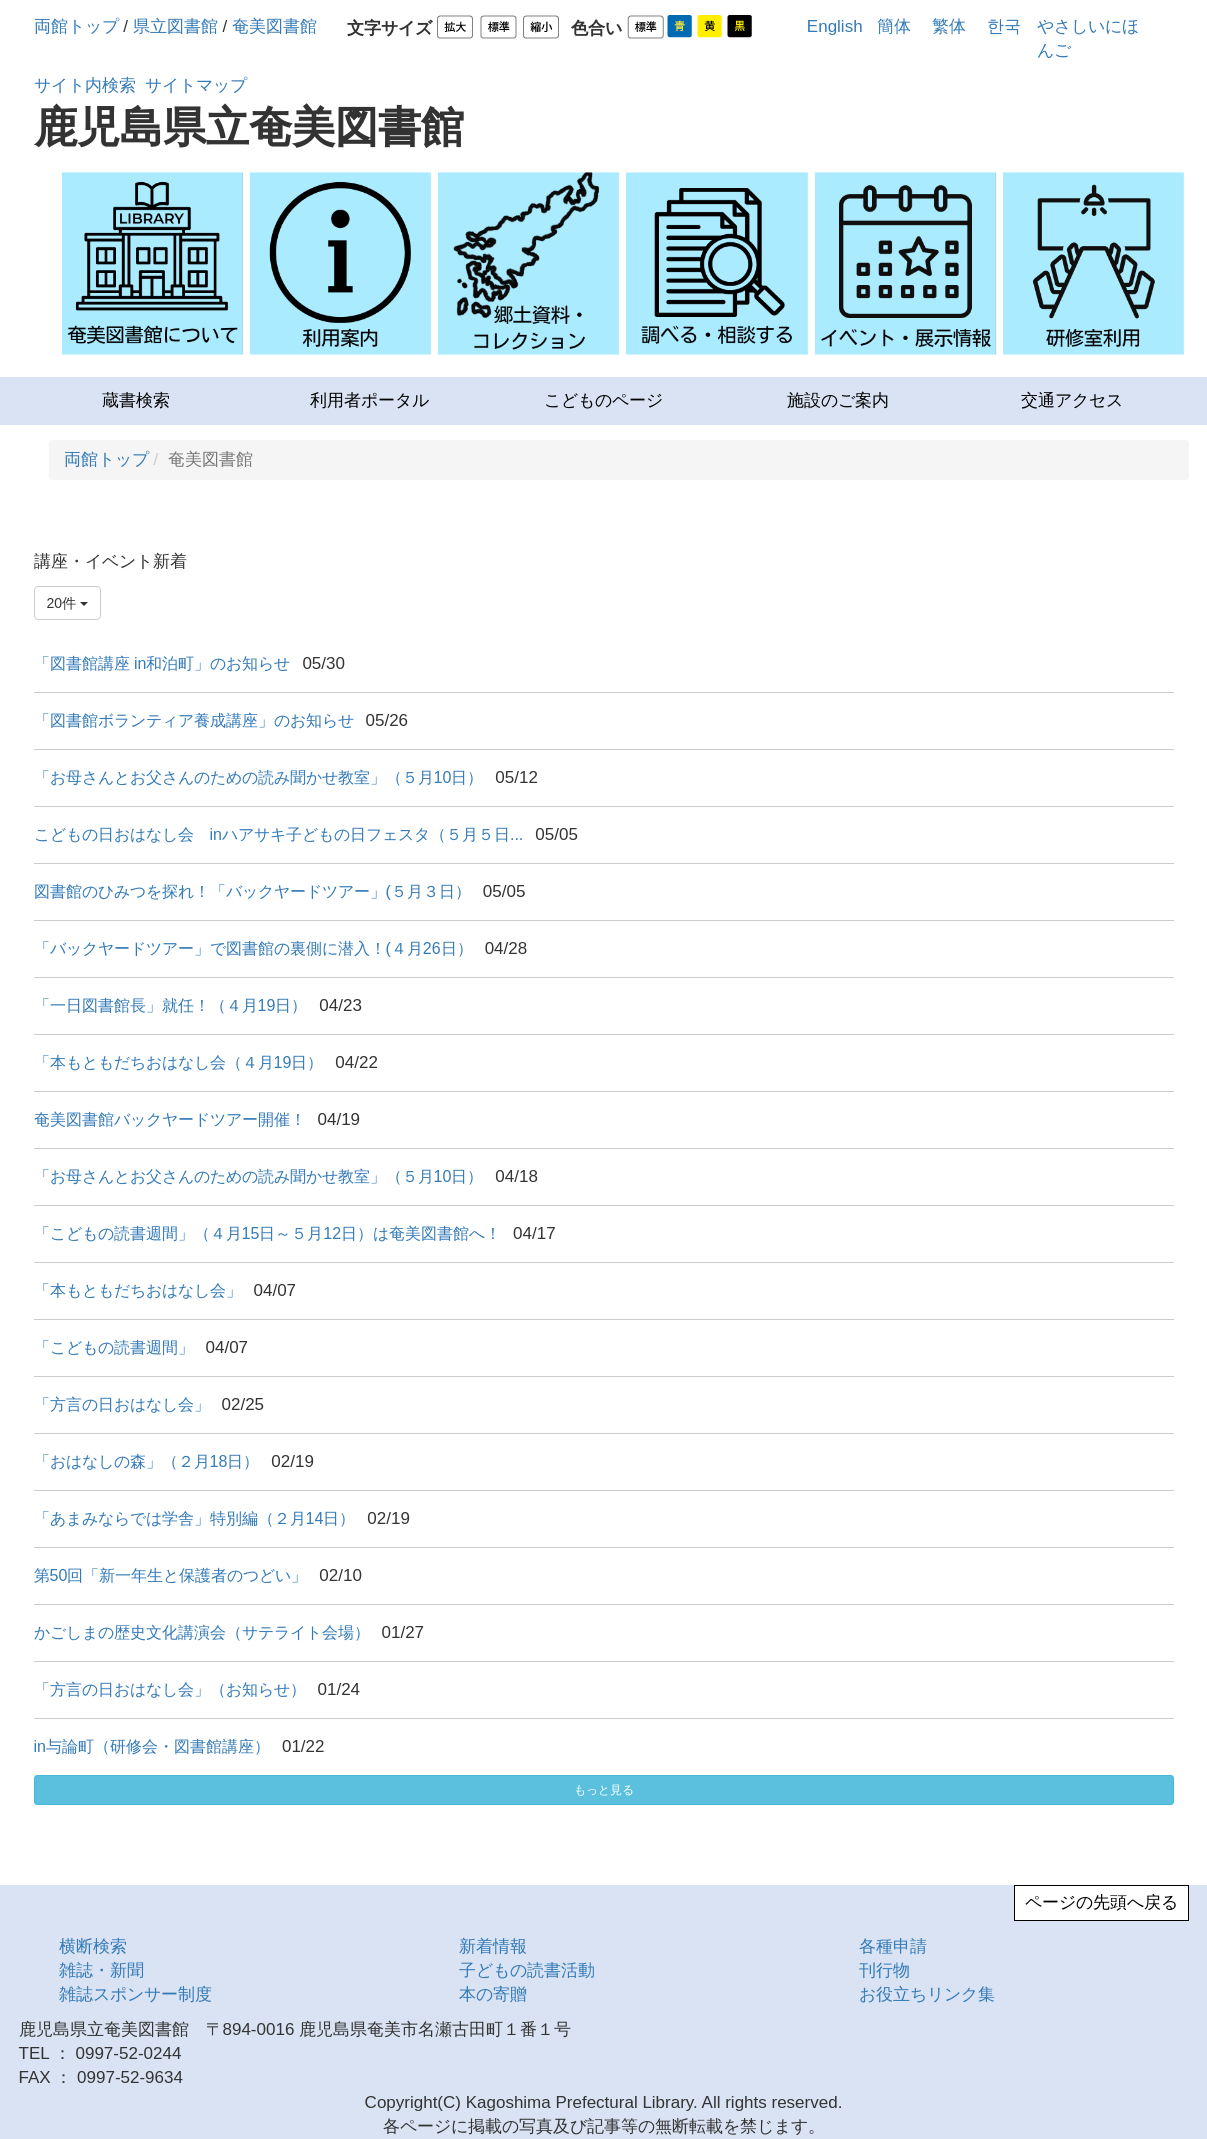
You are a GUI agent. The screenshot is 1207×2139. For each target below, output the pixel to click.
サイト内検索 (85, 85)
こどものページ (603, 400)
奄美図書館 (274, 26)
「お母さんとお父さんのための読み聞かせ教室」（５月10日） (259, 777)
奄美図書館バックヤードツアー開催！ (170, 1119)
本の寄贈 (493, 1994)
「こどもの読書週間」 (114, 1347)
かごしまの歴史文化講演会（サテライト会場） (202, 1632)
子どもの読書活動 (527, 1970)
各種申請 (893, 1946)
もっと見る (604, 1790)
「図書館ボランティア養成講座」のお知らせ (194, 720)
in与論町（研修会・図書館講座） (152, 1746)
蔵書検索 (136, 400)
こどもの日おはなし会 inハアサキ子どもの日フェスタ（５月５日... (279, 834)
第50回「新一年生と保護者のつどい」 (171, 1575)
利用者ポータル (369, 400)
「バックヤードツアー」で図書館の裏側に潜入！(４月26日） (253, 948)
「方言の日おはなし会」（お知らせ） (170, 1689)
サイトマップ (196, 85)
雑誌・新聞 (101, 1970)
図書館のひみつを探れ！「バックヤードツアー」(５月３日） (252, 891)
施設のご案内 (838, 400)
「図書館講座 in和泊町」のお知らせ (162, 663)
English (835, 26)
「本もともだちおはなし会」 (138, 1290)
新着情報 (493, 1946)
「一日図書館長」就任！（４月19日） (171, 1005)
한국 (1004, 26)
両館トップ (76, 26)
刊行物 (884, 1970)
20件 (67, 603)
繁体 (949, 26)
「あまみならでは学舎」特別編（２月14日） (195, 1518)
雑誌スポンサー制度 (135, 1994)
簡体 (894, 26)
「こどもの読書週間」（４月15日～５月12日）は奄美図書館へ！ (268, 1233)
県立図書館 (175, 26)
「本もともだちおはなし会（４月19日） (179, 1062)
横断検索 (93, 1946)
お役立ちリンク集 (927, 1994)
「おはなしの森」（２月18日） (147, 1461)
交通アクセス (1072, 400)
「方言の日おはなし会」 (122, 1404)
